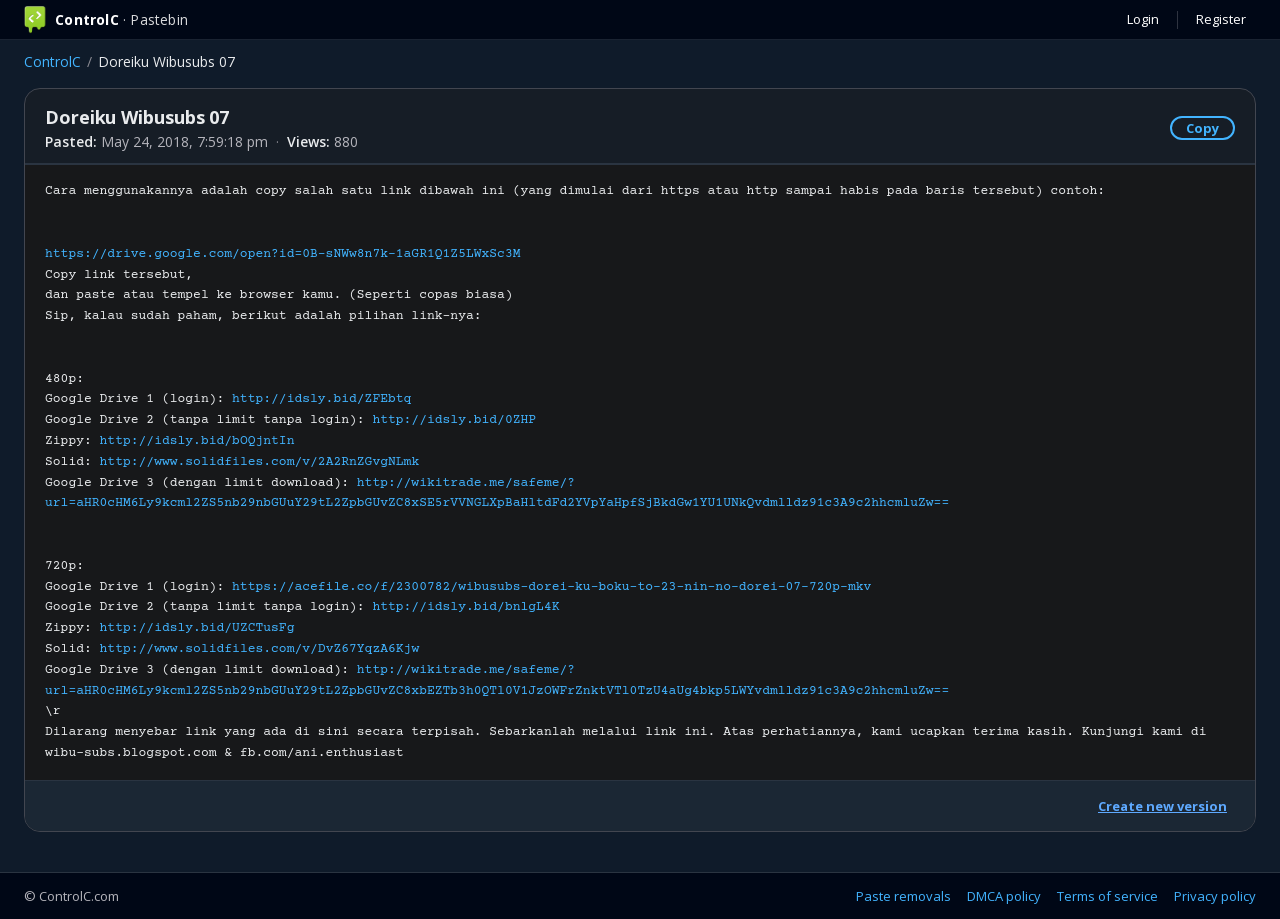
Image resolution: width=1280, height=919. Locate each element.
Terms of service (1107, 896)
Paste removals (903, 896)
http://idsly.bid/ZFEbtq (321, 399)
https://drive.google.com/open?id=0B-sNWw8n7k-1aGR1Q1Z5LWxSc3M (283, 254)
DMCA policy (1004, 896)
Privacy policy (1215, 896)
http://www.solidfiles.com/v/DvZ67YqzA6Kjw (260, 649)
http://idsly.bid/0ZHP (454, 420)
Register (1221, 19)
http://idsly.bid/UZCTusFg (197, 628)
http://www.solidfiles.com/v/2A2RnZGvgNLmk (260, 462)
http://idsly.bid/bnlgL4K (465, 607)
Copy (1202, 128)
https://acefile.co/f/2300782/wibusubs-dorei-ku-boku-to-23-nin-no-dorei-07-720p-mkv (551, 587)
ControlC (52, 61)
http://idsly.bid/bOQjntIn (197, 441)
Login (1143, 19)
